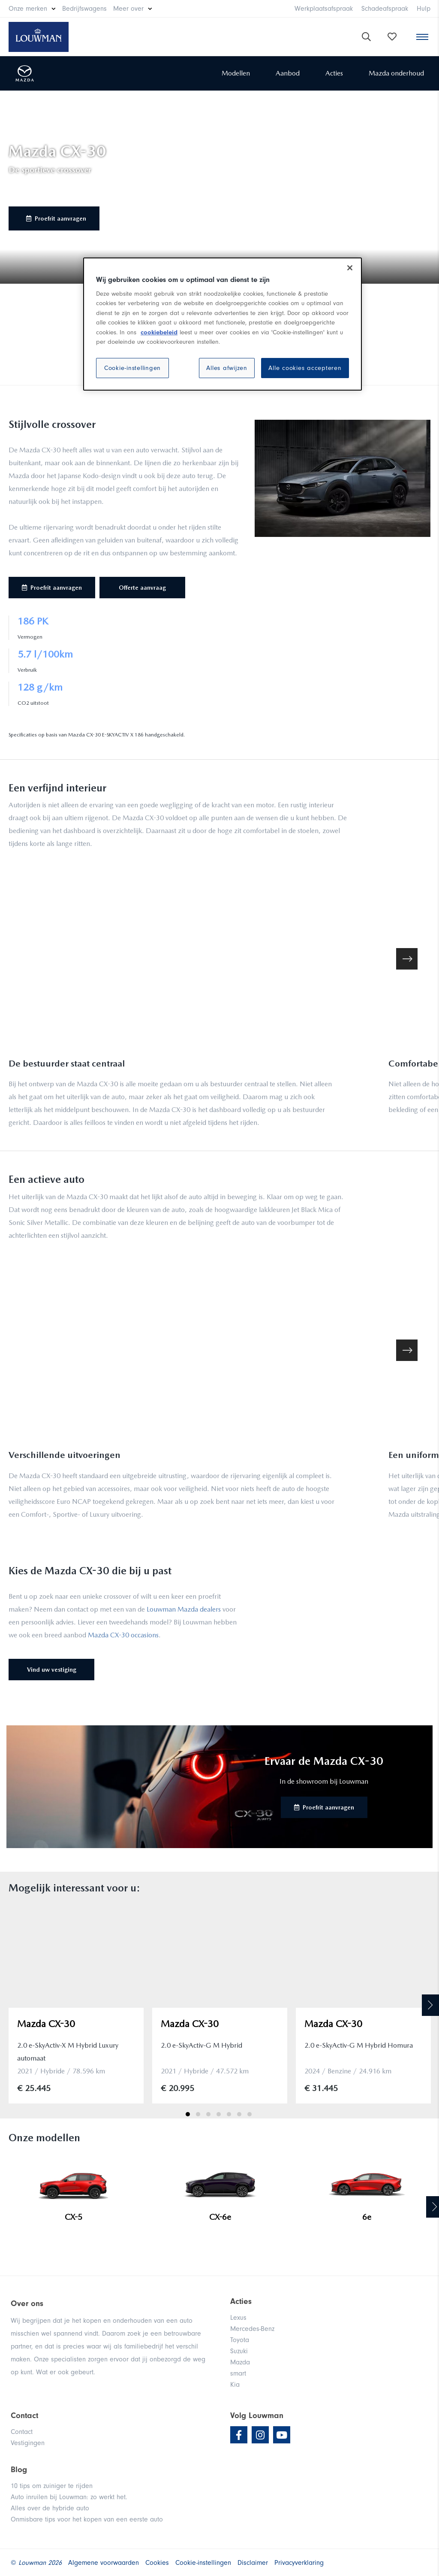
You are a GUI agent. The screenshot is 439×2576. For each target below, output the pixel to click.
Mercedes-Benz (252, 2329)
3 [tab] (208, 2114)
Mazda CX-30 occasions (123, 1635)
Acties (334, 73)
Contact (22, 2432)
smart (238, 2373)
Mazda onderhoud (396, 73)
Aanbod (288, 73)
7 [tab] (249, 2114)
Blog (19, 2469)
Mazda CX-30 (46, 2023)
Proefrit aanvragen (56, 218)
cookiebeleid (159, 332)
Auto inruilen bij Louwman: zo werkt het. (69, 2497)
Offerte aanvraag (142, 587)
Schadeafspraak (384, 8)
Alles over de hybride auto (50, 2508)
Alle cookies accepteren (304, 368)
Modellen (236, 73)
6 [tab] (239, 2114)
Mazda (240, 2362)
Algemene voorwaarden (103, 2563)
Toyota (239, 2340)
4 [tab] (218, 2114)
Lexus (238, 2317)
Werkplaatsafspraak (324, 8)
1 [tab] (188, 2114)
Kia (235, 2384)
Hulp (423, 8)
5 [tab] (229, 2114)
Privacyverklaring (299, 2563)
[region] (222, 324)
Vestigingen (28, 2443)
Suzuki (239, 2351)
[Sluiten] (349, 267)
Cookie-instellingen (132, 368)
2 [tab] (198, 2114)
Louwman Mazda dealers (184, 1609)
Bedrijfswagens (84, 8)
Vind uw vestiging (51, 1669)
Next (430, 2005)
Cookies (157, 2563)
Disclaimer (253, 2563)
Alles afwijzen (226, 368)
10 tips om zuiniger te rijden (52, 2486)
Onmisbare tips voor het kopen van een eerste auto (87, 2519)
